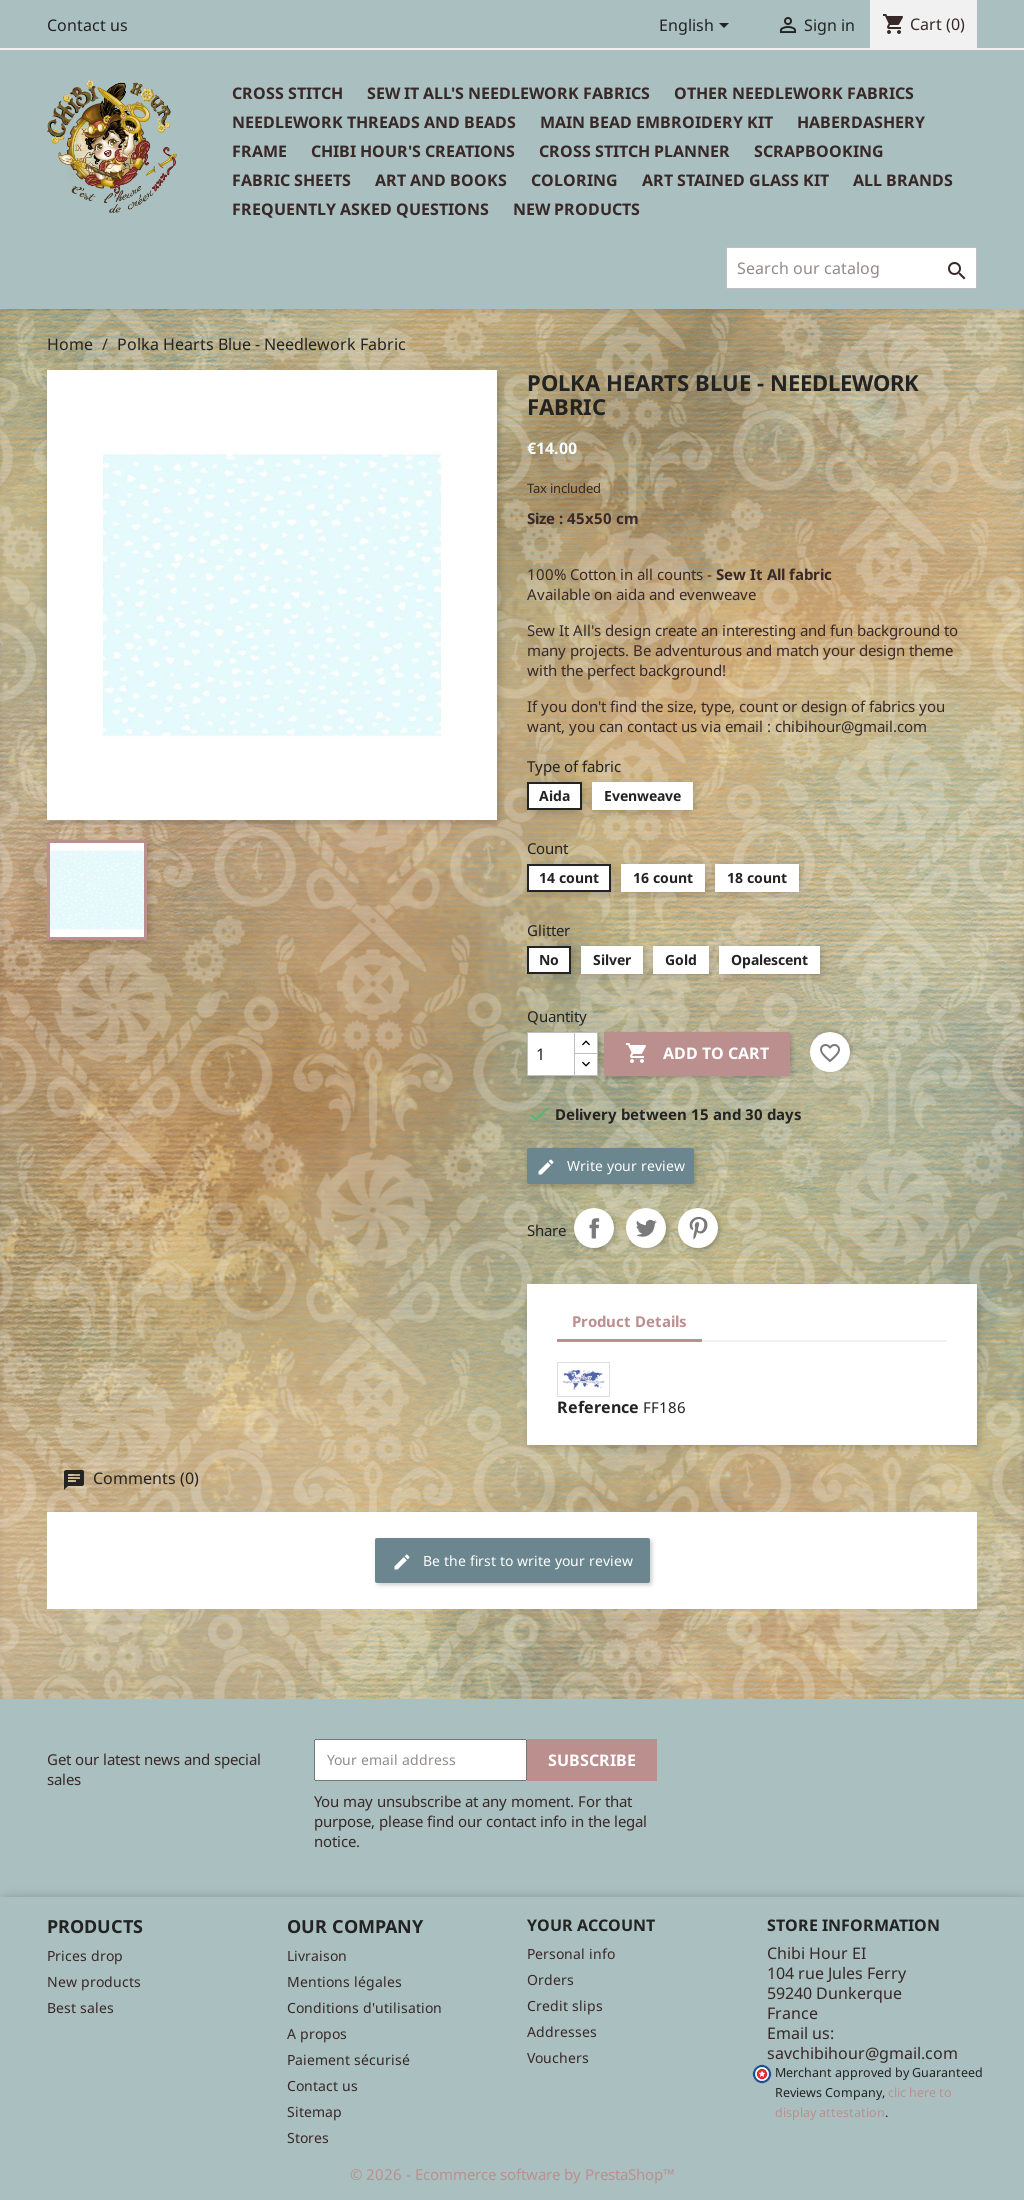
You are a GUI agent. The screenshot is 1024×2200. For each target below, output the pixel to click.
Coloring (574, 180)
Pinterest (698, 1228)
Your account (591, 1925)
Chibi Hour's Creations (413, 151)
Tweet (646, 1228)
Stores (308, 2137)
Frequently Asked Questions (360, 209)
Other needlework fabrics (794, 93)
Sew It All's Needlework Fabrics (508, 93)
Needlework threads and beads (374, 122)
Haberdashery (861, 122)
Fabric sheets (291, 180)
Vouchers (558, 2057)
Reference (598, 1407)
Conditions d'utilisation (364, 2007)
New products (94, 1981)
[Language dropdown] (697, 27)
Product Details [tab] (629, 1321)
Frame (259, 151)
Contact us (87, 25)
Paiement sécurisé (348, 2059)
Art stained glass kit (735, 180)
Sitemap (314, 2111)
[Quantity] (551, 1054)
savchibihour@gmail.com (862, 2053)
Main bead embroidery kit (656, 122)
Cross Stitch (287, 93)
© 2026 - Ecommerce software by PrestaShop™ (512, 2174)
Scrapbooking (819, 151)
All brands (903, 180)
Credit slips (565, 2005)
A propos (317, 2033)
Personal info (571, 1953)
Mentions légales (344, 1981)
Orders (550, 1979)
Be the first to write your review (512, 1561)
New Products (576, 209)
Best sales (80, 2007)
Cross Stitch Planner (634, 151)
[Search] (851, 268)
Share (594, 1228)
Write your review (610, 1166)
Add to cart (697, 1054)
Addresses (562, 2031)
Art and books (441, 180)
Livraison (317, 1955)
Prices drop (85, 1955)
